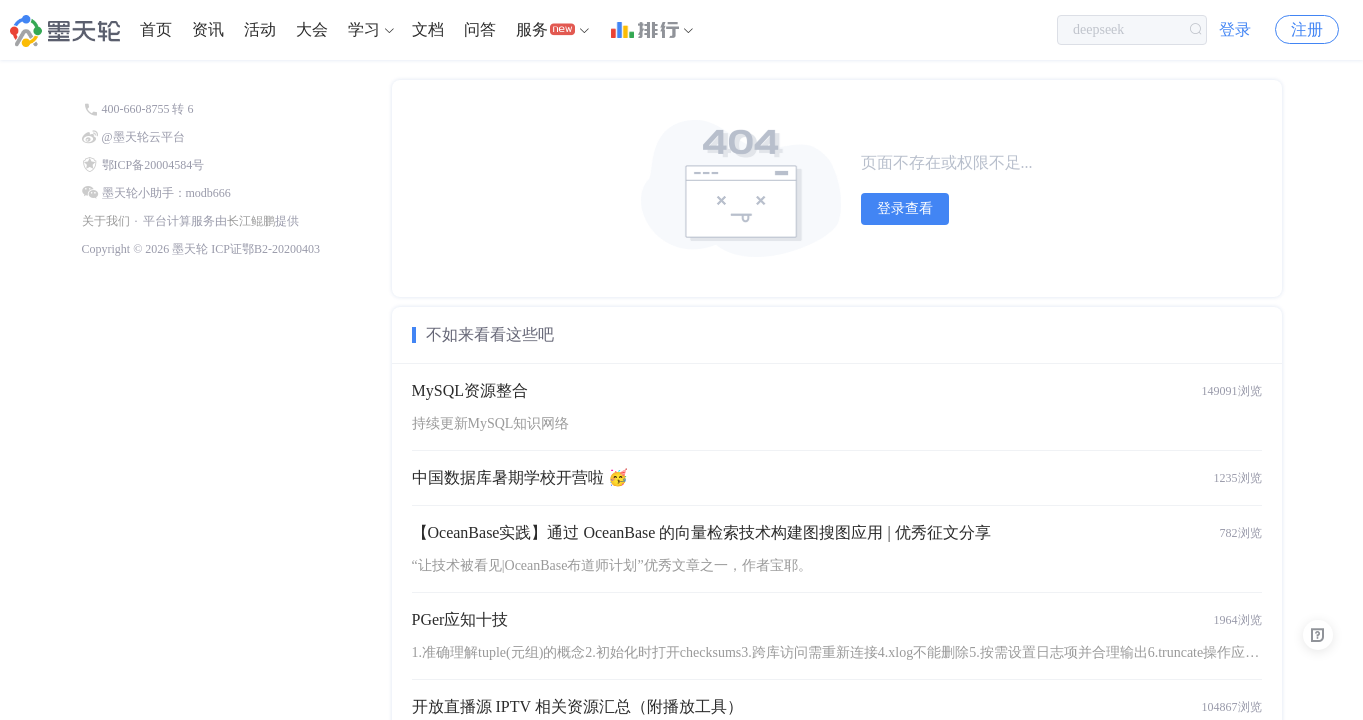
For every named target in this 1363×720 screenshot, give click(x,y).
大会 (312, 29)
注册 (1307, 29)
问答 (480, 29)
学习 (364, 29)
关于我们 (106, 221)
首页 (156, 29)
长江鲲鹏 (251, 221)
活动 (260, 29)
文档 (428, 29)
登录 (1235, 29)
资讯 (208, 29)
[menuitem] (156, 30)
